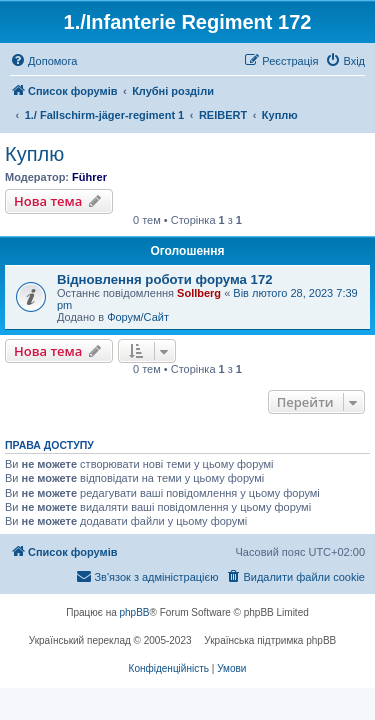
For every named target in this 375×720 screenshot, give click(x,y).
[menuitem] (43, 61)
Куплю (34, 154)
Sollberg (199, 293)
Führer (89, 177)
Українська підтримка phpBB (270, 640)
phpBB (135, 612)
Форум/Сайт (138, 317)
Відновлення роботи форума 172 (165, 279)
